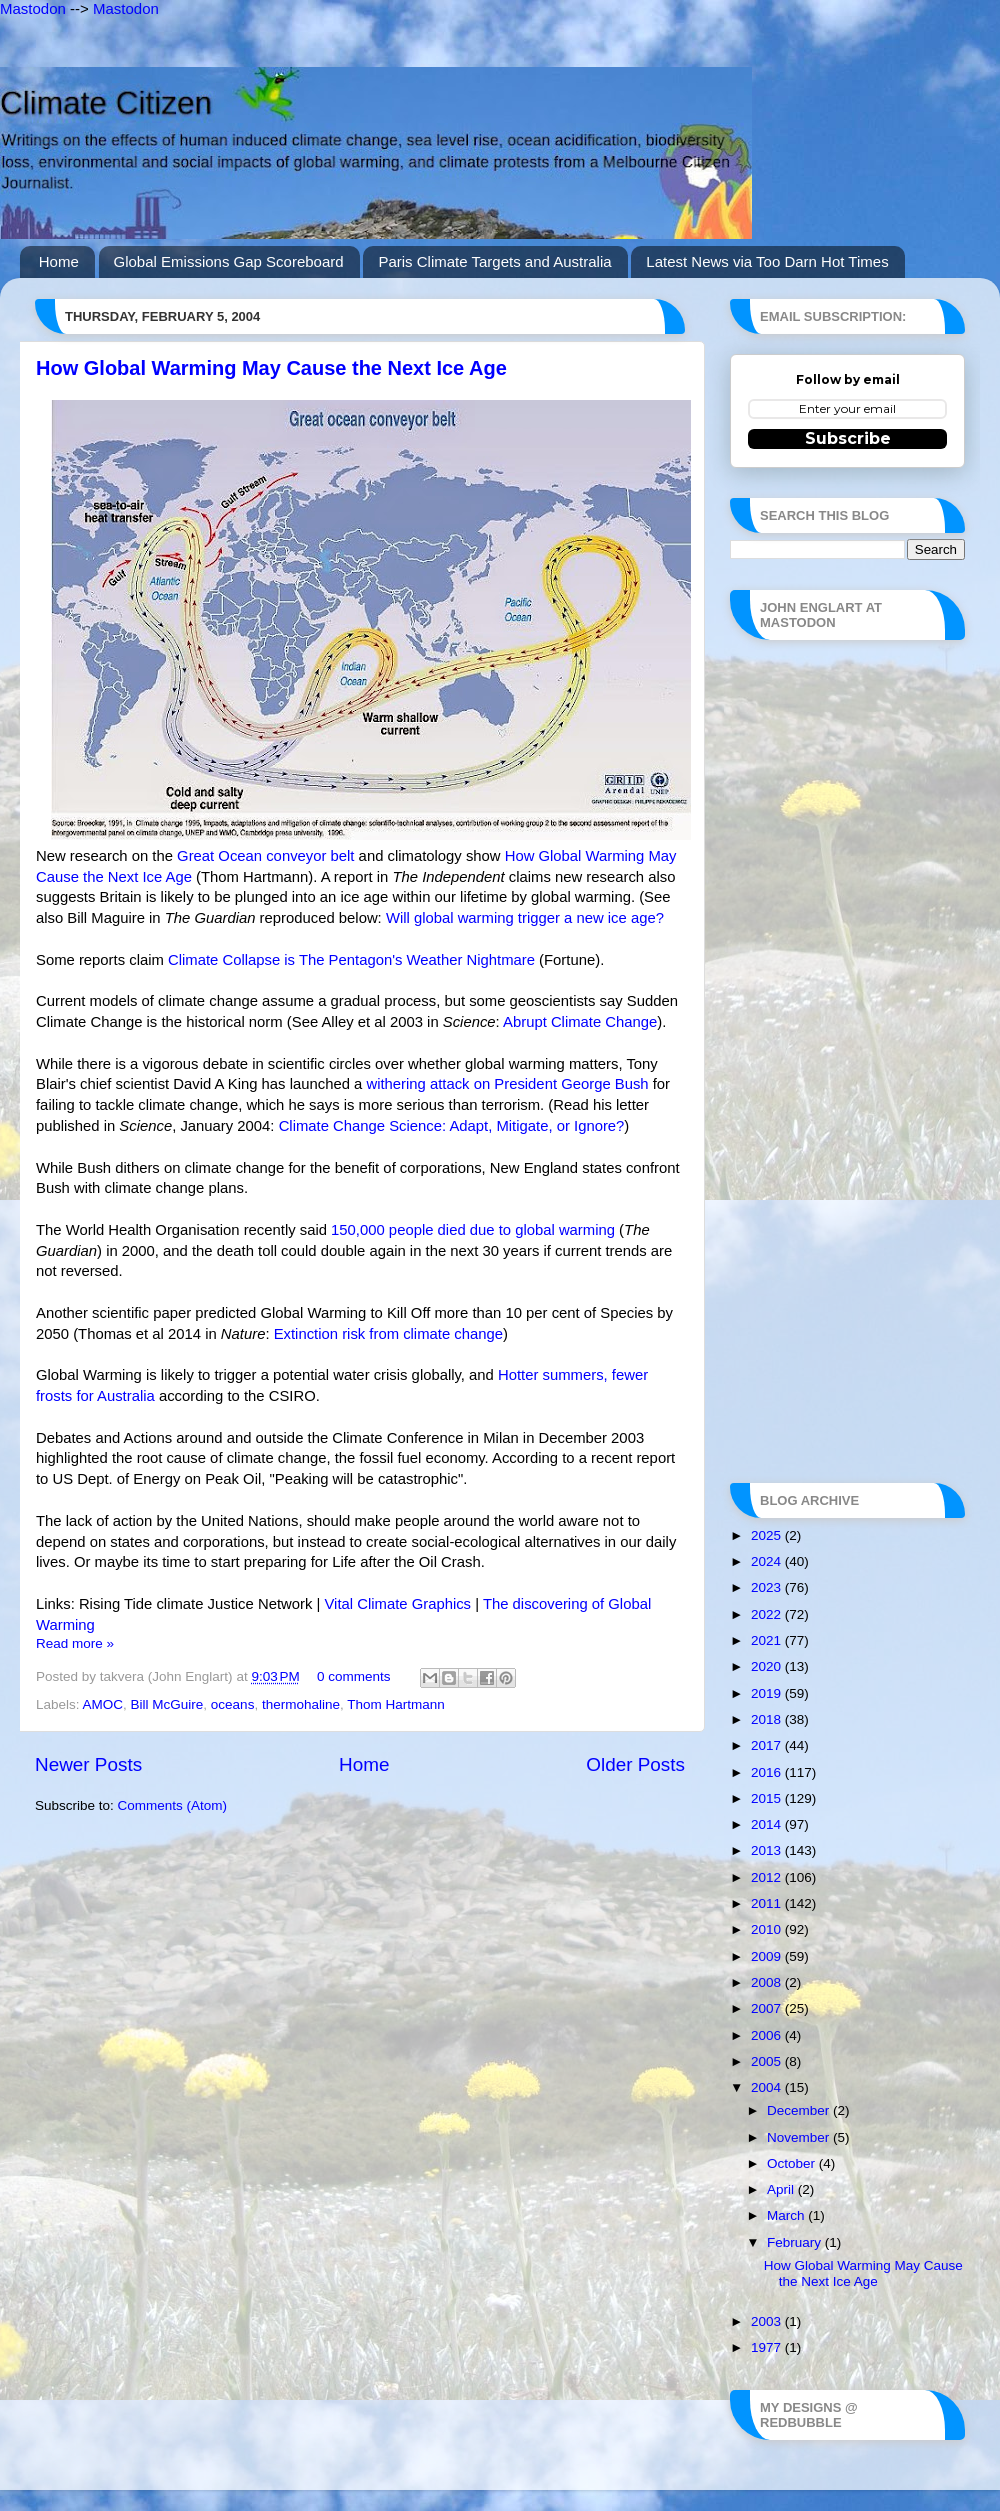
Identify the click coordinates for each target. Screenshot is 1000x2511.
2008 (768, 1982)
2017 (768, 1745)
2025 (768, 1535)
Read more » (75, 1643)
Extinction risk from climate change (388, 1334)
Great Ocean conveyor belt (265, 856)
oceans (233, 1704)
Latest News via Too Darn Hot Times (767, 261)
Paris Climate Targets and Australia (494, 261)
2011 (768, 1903)
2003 (768, 2321)
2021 (768, 1640)
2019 (768, 1693)
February (796, 2242)
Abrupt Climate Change (580, 1022)
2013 (768, 1850)
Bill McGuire (167, 1704)
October (793, 2163)
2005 (768, 2061)
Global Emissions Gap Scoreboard (229, 261)
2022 (768, 1614)
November (800, 2137)
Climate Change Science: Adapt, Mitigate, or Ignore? (452, 1126)
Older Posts (635, 1764)
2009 (768, 1956)
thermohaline (301, 1704)
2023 (768, 1587)
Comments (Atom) (173, 1805)
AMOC (103, 1704)
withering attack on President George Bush (507, 1084)
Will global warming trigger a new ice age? (525, 918)
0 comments (354, 1676)
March (787, 2215)
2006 (768, 2035)
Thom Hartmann (396, 1704)
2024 (768, 1561)
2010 (768, 1929)
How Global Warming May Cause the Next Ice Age (271, 368)
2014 (768, 1824)
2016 (768, 1772)
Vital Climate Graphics (397, 1604)
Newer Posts (88, 1764)
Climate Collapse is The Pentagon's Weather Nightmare (351, 960)
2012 (768, 1877)
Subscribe (848, 438)
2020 (768, 1666)
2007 (768, 2008)
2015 (768, 1798)
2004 (768, 2087)
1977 (768, 2347)
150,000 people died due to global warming (473, 1230)
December (800, 2110)
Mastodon (33, 8)
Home (59, 261)
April (782, 2189)
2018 (768, 1719)
